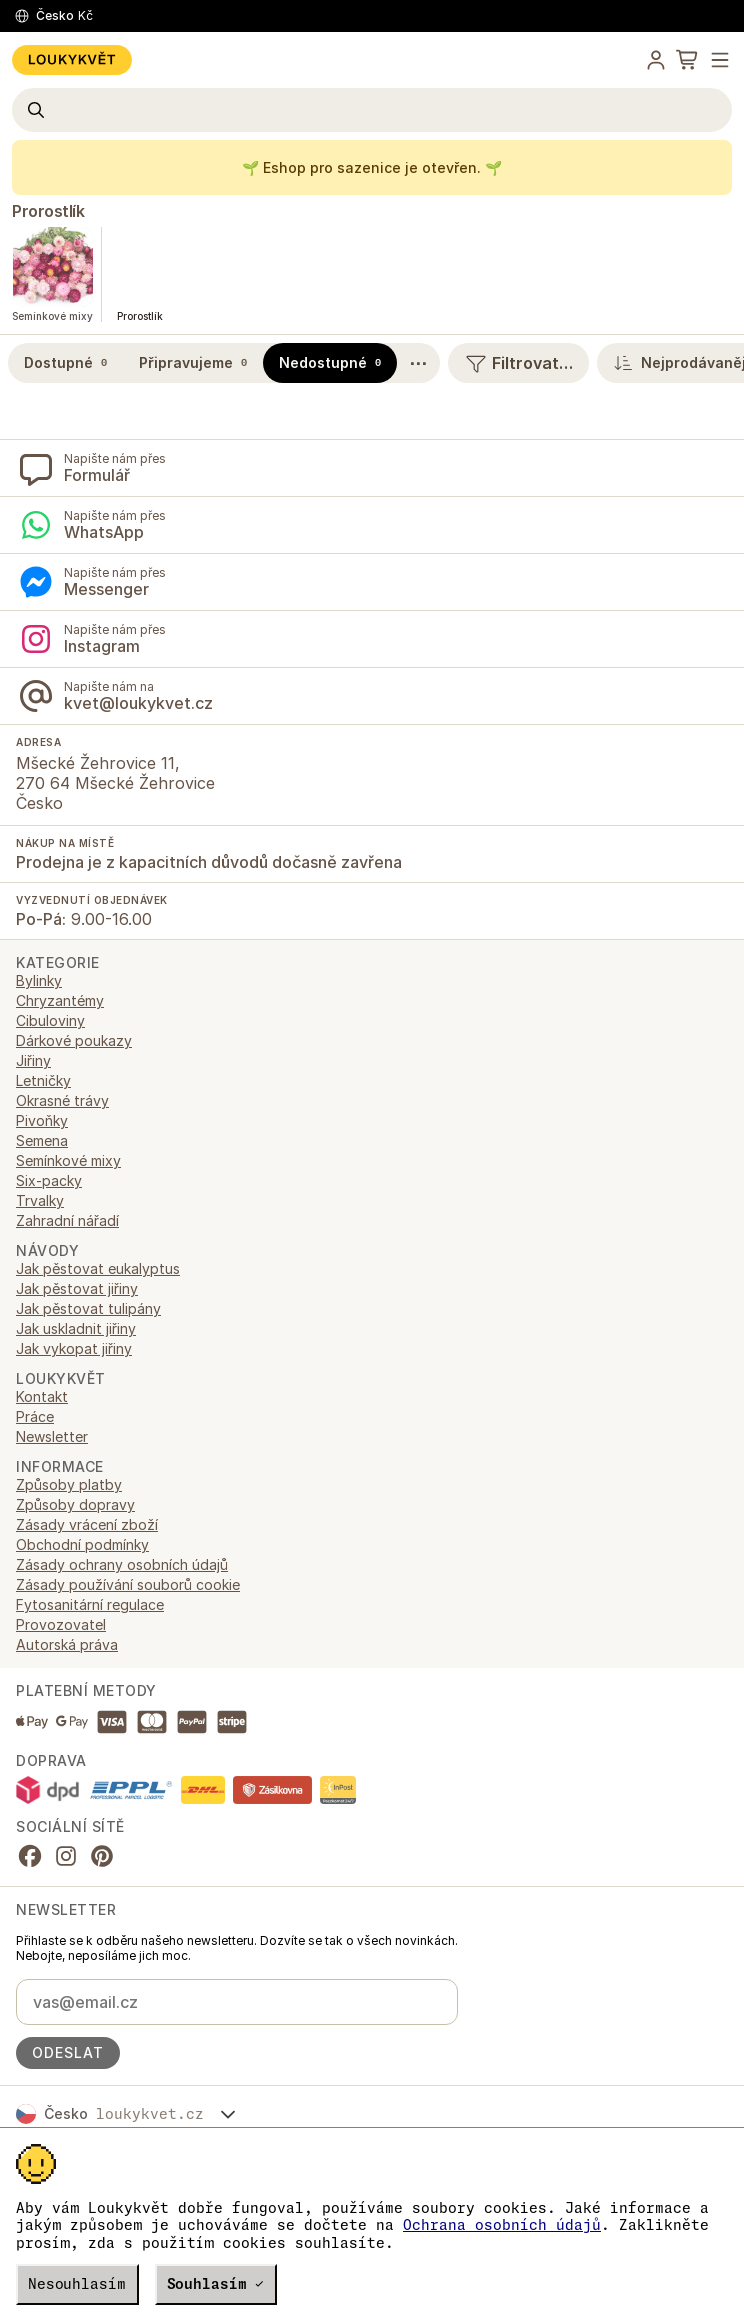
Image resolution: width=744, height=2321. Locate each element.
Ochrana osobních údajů (502, 2225)
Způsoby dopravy (75, 1504)
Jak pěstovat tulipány (88, 1308)
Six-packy (49, 1180)
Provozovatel (61, 1624)
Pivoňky (42, 1120)
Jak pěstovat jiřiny (77, 1288)
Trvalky (40, 1200)
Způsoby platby (69, 1484)
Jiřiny (33, 1060)
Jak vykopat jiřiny (74, 1348)
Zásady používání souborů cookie (128, 1584)
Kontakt (42, 1396)
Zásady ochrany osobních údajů (122, 1564)
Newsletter (52, 1436)
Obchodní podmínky (82, 1544)
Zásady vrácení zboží (87, 1524)
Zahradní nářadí (67, 1220)
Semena (42, 1140)
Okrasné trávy (62, 1100)
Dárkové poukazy (74, 1040)
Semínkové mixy (68, 1160)
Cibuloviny (50, 1020)
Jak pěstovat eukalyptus (98, 1268)
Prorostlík (48, 211)
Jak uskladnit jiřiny (76, 1328)
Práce (35, 1416)
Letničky (43, 1080)
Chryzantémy (60, 1000)
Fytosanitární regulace (90, 1604)
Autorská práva (67, 1644)
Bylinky (39, 980)
